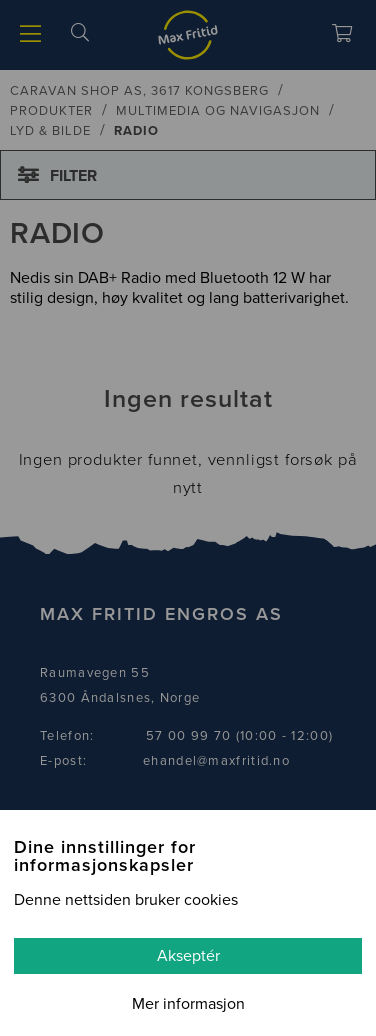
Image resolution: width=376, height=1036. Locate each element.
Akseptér (188, 956)
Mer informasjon (188, 1004)
